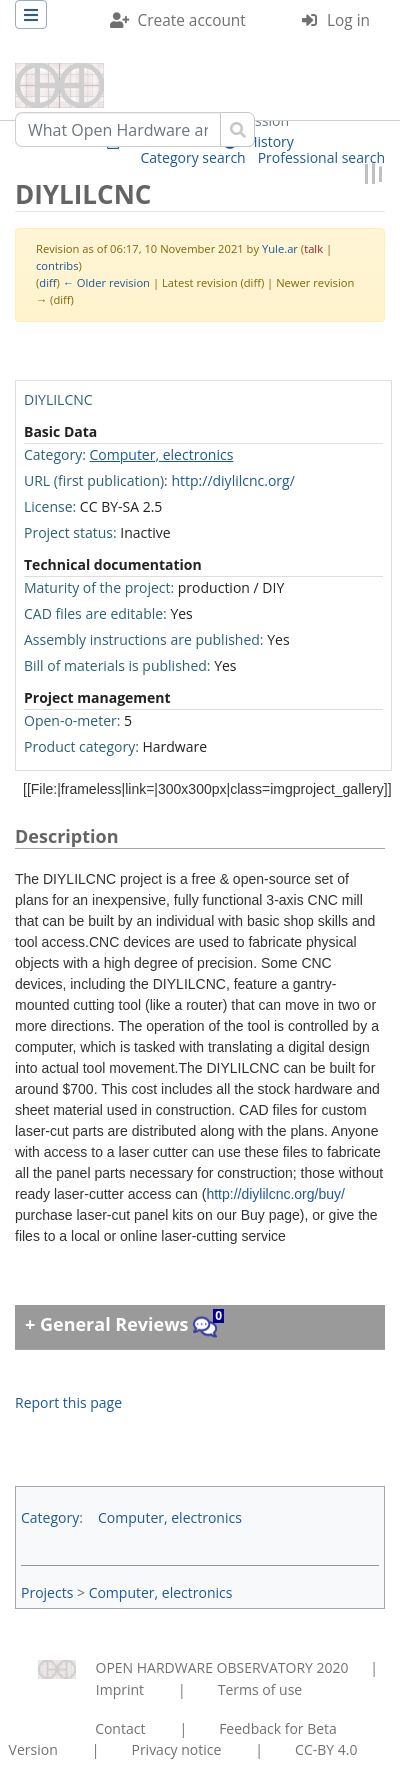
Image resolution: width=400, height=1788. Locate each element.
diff (47, 282)
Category (50, 1517)
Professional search (321, 157)
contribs (57, 265)
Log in (348, 20)
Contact (120, 1728)
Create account (192, 20)
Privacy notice (176, 1749)
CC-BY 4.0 (326, 1749)
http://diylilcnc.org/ (232, 480)
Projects (47, 1592)
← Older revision (106, 282)
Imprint (120, 1689)
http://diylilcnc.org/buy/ (275, 1194)
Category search (193, 157)
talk (313, 248)
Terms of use (260, 1689)
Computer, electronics (162, 454)
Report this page (68, 1402)
